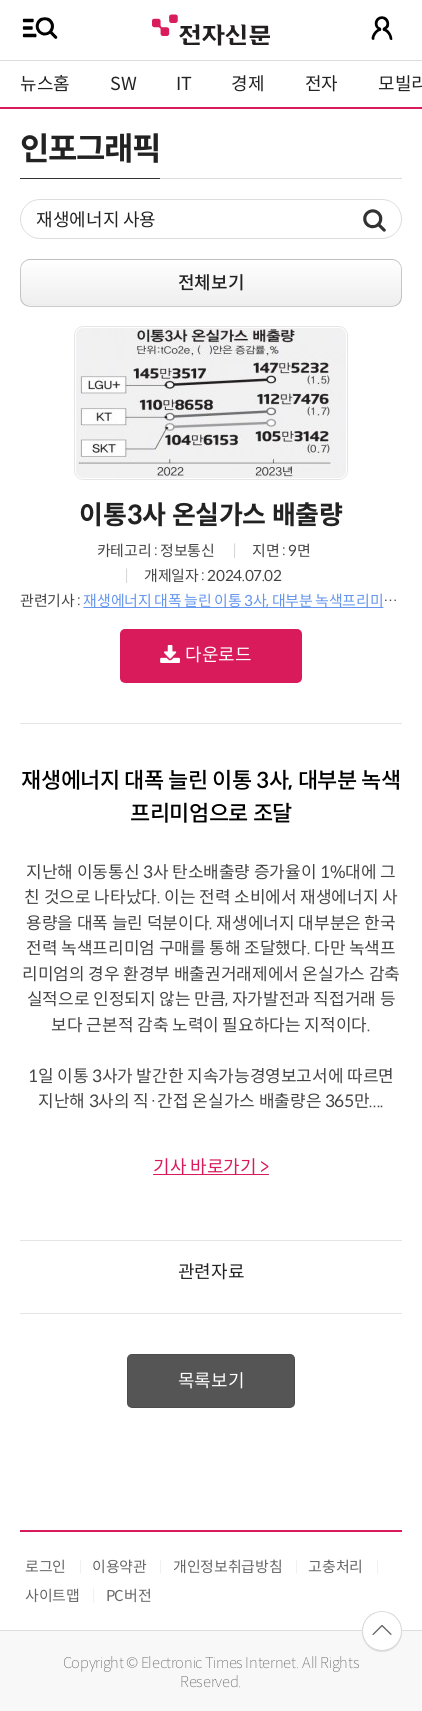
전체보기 (211, 283)
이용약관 (119, 1566)
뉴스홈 (45, 84)
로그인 (45, 1566)
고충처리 (335, 1566)
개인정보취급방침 (227, 1566)
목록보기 (211, 1381)
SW (123, 84)
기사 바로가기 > (211, 1167)
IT (183, 84)
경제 (247, 84)
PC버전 (129, 1595)
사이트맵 (52, 1595)
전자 (321, 84)
